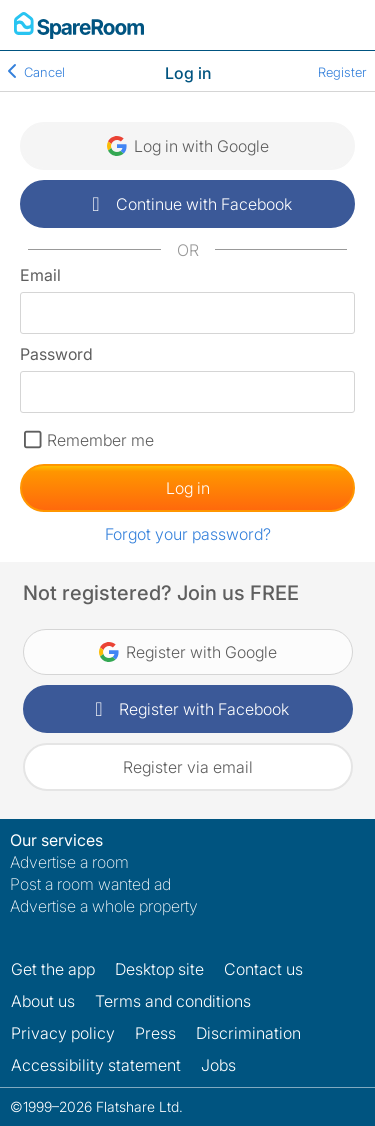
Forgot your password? (188, 534)
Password (56, 354)
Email (40, 275)
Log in (188, 488)
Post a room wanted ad (90, 884)
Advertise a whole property (104, 906)
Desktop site (159, 969)
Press (155, 1033)
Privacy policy (63, 1033)
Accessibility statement (96, 1065)
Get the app (53, 969)
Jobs (218, 1065)
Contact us (263, 969)
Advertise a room (69, 862)
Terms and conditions (173, 1001)
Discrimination (248, 1033)
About (43, 1001)
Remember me (100, 440)
